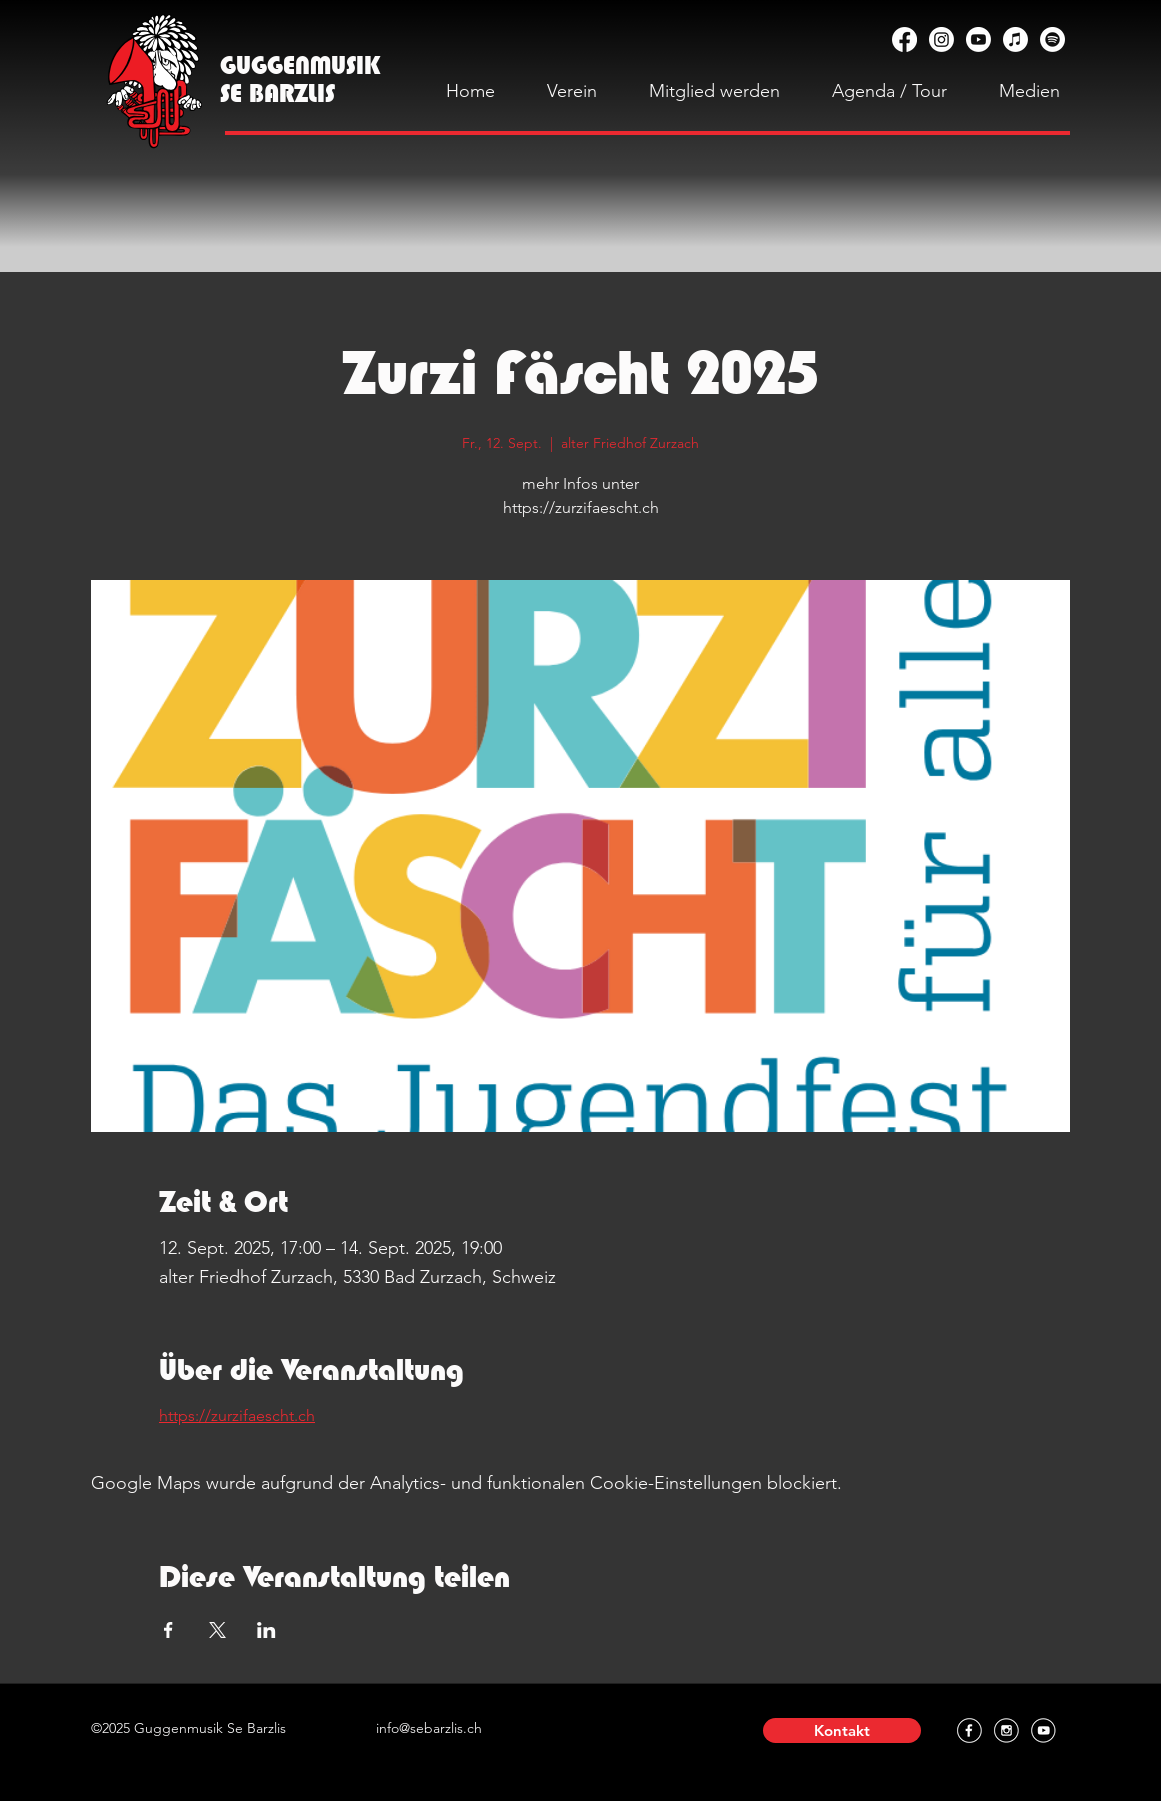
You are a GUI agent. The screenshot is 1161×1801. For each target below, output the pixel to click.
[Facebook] (904, 39)
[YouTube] (978, 39)
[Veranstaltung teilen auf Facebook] (168, 1630)
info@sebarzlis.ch (429, 1728)
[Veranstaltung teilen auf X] (217, 1630)
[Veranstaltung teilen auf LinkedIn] (266, 1630)
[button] (842, 1730)
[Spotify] (1052, 39)
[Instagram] (941, 39)
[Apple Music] (1015, 39)
